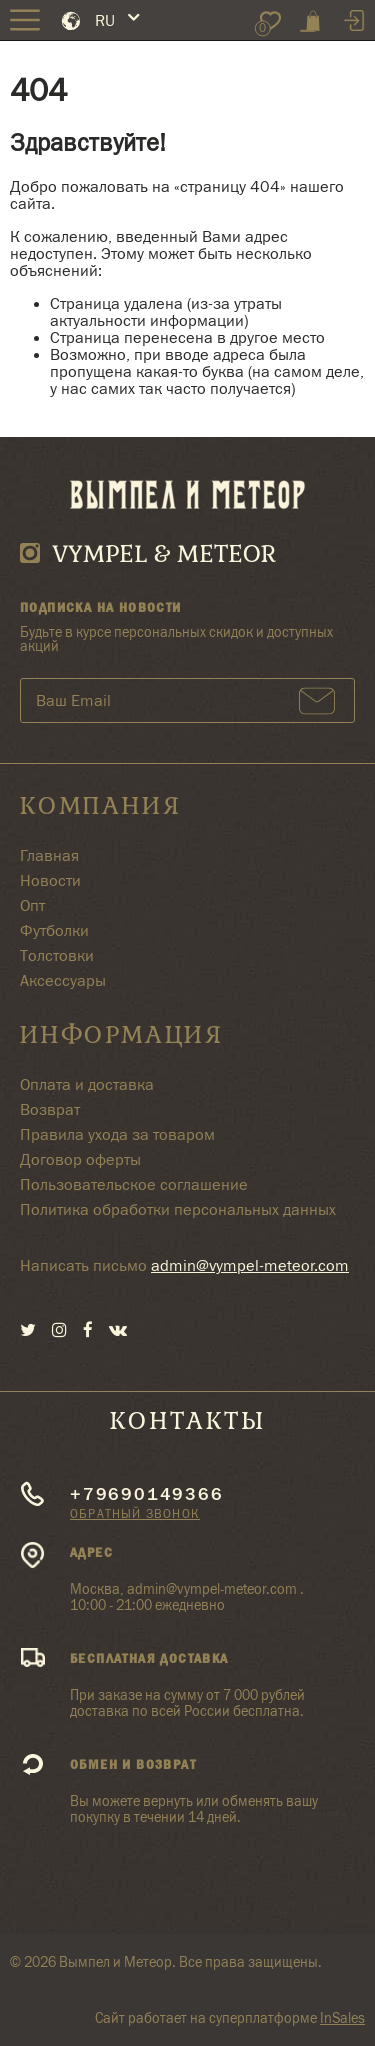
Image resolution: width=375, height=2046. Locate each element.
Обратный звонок (135, 1513)
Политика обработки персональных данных (178, 1209)
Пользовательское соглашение (134, 1184)
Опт (32, 905)
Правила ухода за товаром (117, 1134)
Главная (49, 855)
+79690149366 (147, 1494)
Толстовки (57, 955)
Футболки (54, 930)
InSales (342, 2018)
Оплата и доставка (87, 1084)
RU (105, 20)
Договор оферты (80, 1159)
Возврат (50, 1109)
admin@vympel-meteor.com (250, 1265)
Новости (50, 880)
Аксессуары (63, 980)
